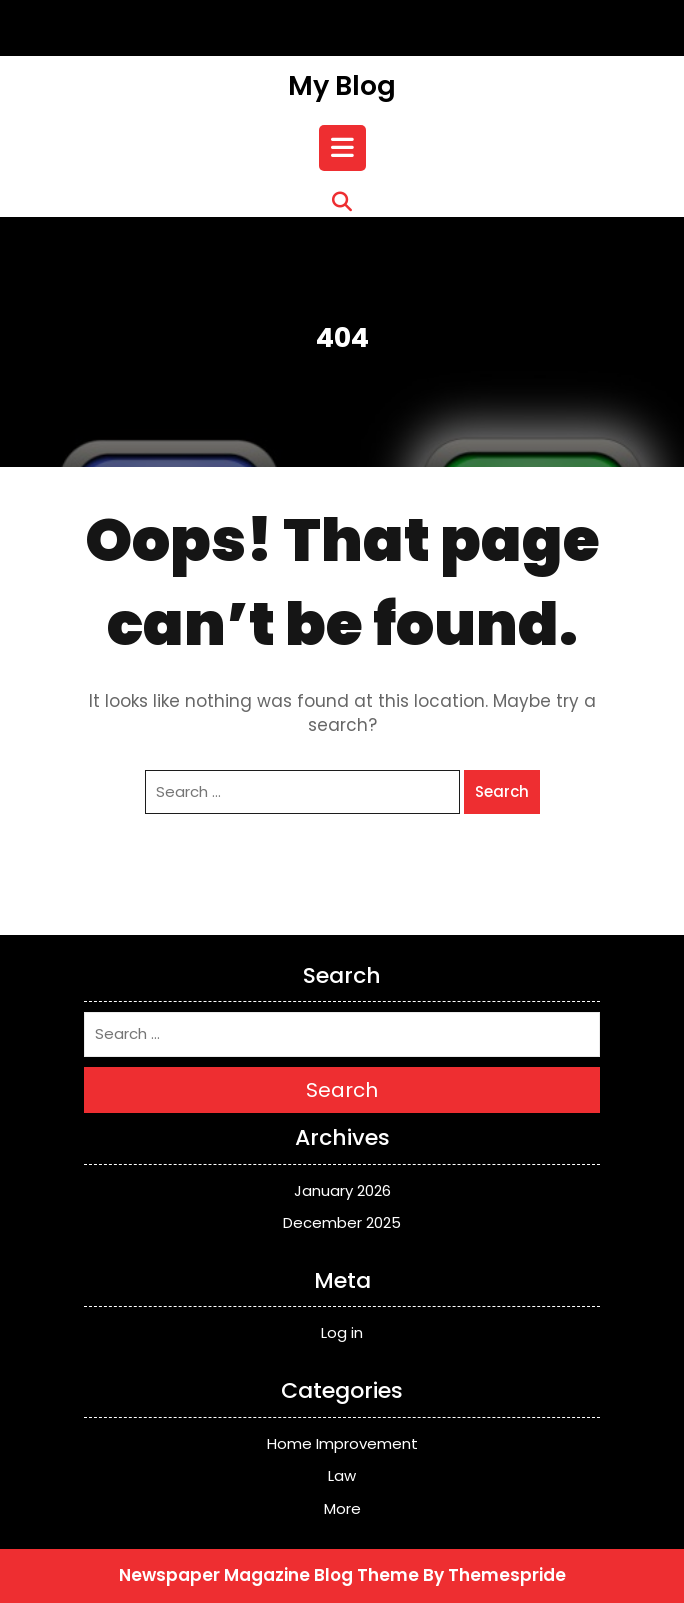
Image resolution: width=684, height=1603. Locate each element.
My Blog (342, 85)
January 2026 (342, 1190)
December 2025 (342, 1222)
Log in (342, 1332)
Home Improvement (342, 1443)
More (342, 1508)
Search (502, 791)
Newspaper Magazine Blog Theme (269, 1575)
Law (342, 1475)
